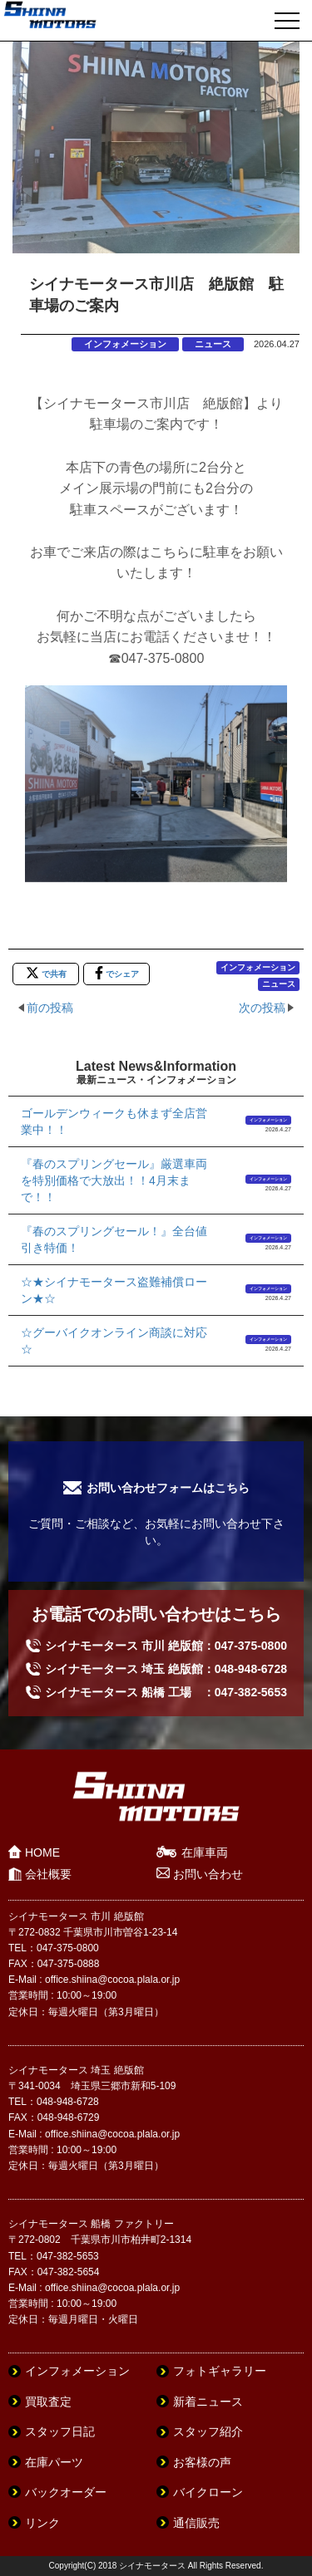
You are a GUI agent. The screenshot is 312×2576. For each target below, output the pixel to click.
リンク (42, 2522)
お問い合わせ (208, 1874)
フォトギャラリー (219, 2370)
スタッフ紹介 (208, 2431)
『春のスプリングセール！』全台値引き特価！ (114, 1239)
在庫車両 (204, 1852)
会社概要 (48, 1874)
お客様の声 (202, 2462)
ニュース (213, 344)
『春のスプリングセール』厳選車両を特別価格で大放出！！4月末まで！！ (114, 1180)
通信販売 (196, 2522)
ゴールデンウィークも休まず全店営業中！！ (114, 1121)
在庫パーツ (54, 2462)
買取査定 (48, 2401)
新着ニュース (208, 2401)
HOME (42, 1852)
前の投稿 (50, 1007)
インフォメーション (125, 344)
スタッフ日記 (60, 2431)
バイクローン (208, 2492)
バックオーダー (65, 2492)
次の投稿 (262, 1007)
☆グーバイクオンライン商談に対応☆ (114, 1341)
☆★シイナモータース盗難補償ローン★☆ (114, 1290)
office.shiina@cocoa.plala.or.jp (112, 1979)
